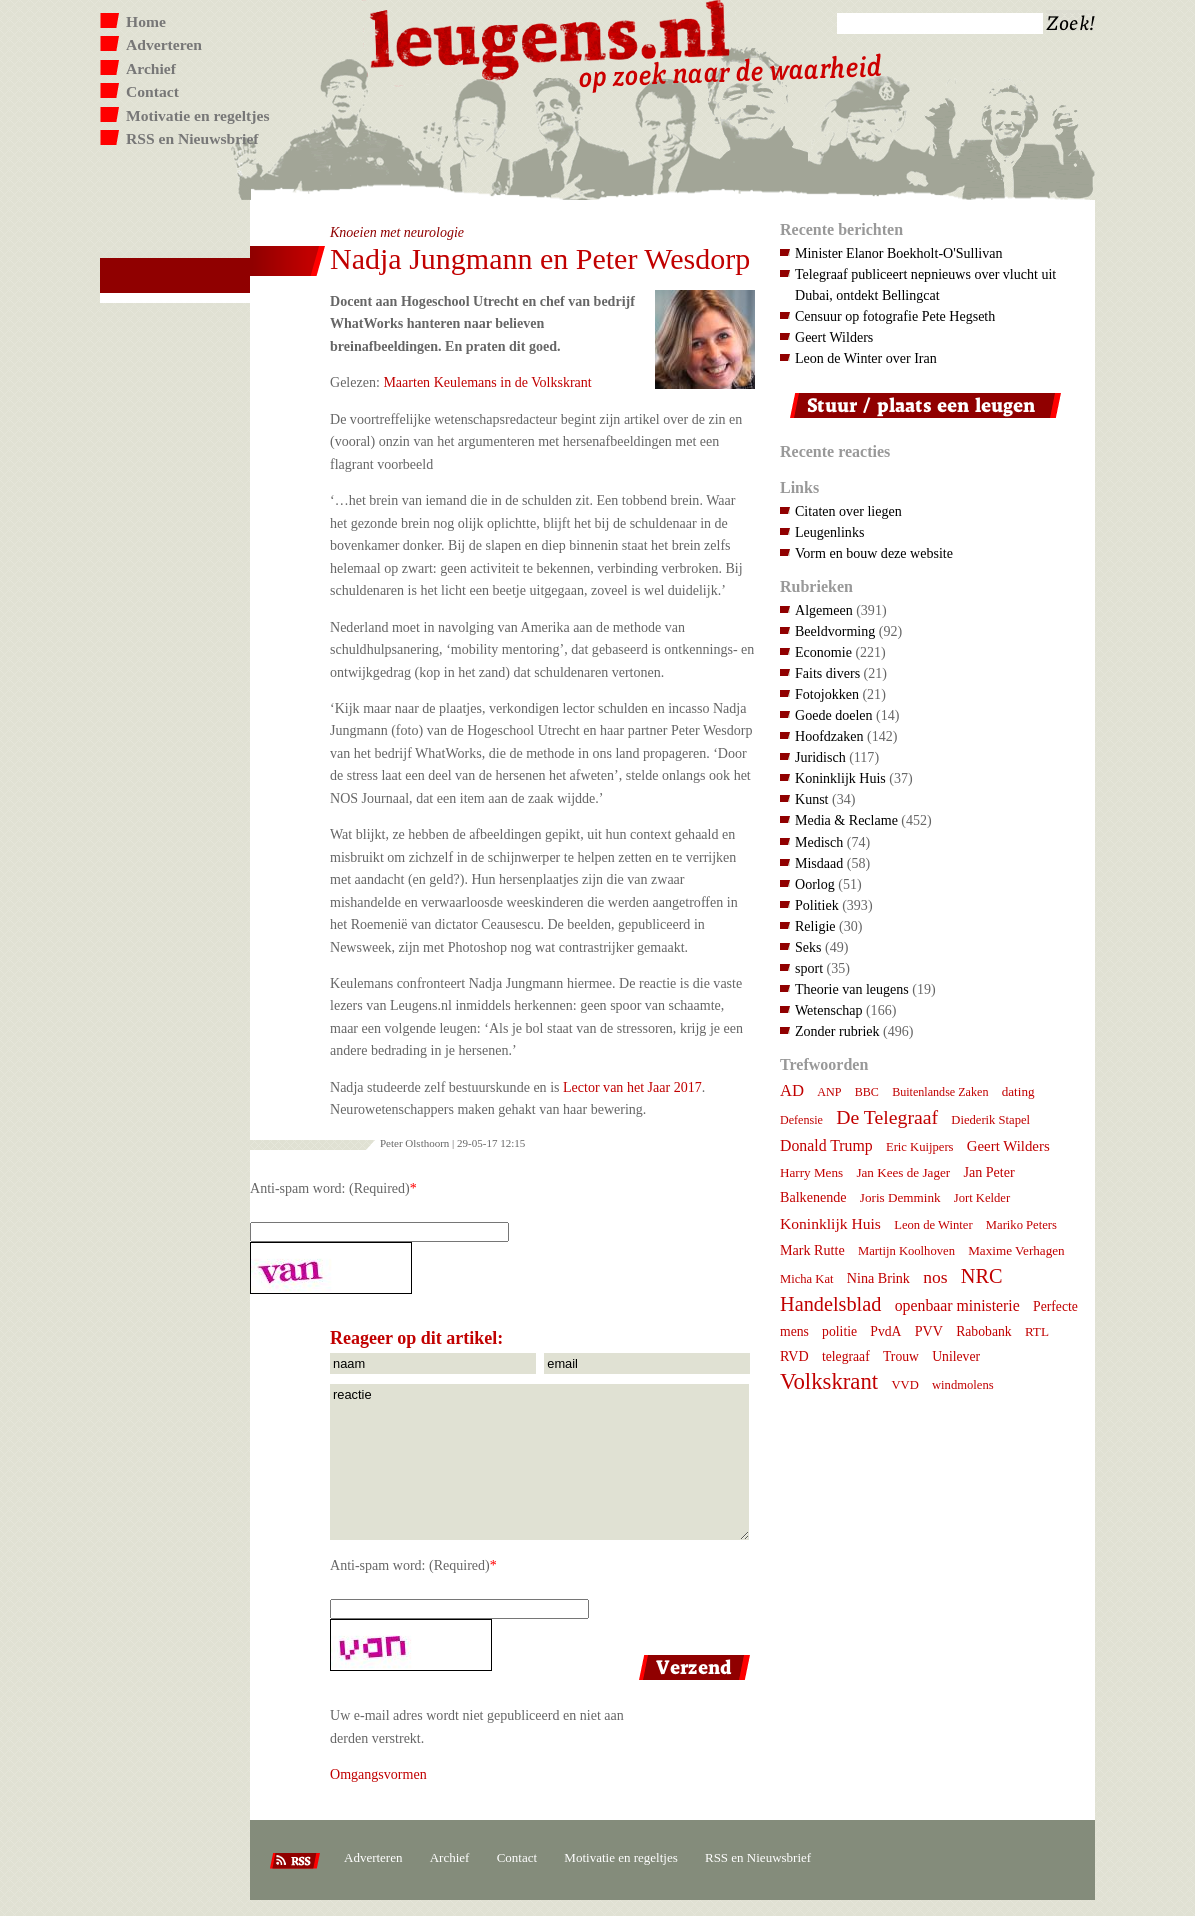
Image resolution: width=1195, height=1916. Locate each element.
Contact (152, 91)
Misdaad (819, 863)
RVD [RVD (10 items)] (794, 1356)
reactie (539, 1462)
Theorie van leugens (852, 989)
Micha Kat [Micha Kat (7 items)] (807, 1279)
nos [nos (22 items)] (935, 1277)
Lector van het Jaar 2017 (632, 1087)
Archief (151, 68)
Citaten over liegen (848, 511)
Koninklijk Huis (840, 778)
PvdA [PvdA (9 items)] (885, 1331)
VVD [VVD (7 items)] (904, 1385)
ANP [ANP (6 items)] (829, 1092)
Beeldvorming (835, 631)
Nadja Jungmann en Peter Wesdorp (540, 258)
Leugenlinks (829, 532)
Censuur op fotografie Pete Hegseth (895, 316)
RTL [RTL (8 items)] (1037, 1331)
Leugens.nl (551, 37)
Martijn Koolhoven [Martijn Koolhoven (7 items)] (906, 1251)
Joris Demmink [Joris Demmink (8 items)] (900, 1197)
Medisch (819, 842)
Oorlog (815, 884)
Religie (815, 926)
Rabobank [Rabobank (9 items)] (983, 1331)
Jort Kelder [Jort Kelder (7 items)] (982, 1198)
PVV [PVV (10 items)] (929, 1331)
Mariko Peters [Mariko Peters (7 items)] (1021, 1225)
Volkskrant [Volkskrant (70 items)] (829, 1381)
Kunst (812, 799)
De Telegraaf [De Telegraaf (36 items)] (887, 1117)
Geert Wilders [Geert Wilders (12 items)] (1008, 1146)
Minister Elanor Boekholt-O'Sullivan (899, 253)
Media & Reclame (846, 820)
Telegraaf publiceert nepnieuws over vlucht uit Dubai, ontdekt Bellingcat (925, 284)
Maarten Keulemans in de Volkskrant (487, 382)
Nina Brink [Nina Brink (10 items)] (878, 1278)
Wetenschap (828, 1010)
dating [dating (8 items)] (1018, 1091)
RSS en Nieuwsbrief (192, 138)
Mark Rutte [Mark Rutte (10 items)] (812, 1250)
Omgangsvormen (378, 1774)
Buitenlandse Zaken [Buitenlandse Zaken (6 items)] (940, 1092)
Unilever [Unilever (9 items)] (956, 1356)
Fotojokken (827, 694)
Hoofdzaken (829, 736)
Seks (808, 947)
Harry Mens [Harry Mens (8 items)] (811, 1172)
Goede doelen (834, 715)
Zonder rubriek (837, 1031)
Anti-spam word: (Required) (330, 1188)
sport (809, 968)
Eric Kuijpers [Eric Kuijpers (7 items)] (920, 1147)
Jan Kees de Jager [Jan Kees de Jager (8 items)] (903, 1172)
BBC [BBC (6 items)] (867, 1092)
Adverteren (164, 44)
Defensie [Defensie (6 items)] (801, 1120)
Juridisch (820, 757)
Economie (823, 652)
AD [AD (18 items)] (792, 1090)
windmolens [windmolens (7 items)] (963, 1385)
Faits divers (827, 673)
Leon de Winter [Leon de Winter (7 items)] (933, 1225)
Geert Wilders (834, 337)
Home (146, 21)
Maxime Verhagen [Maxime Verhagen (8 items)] (1016, 1250)
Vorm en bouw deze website (874, 553)
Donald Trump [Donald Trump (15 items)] (826, 1145)
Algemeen (824, 610)
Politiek (817, 905)
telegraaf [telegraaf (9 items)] (846, 1356)
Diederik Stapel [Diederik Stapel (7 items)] (990, 1120)
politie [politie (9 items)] (839, 1331)
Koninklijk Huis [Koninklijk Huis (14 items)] (830, 1223)
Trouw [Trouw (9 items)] (901, 1356)
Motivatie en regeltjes (197, 115)
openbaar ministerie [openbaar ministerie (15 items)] (957, 1305)
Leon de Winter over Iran (866, 358)
